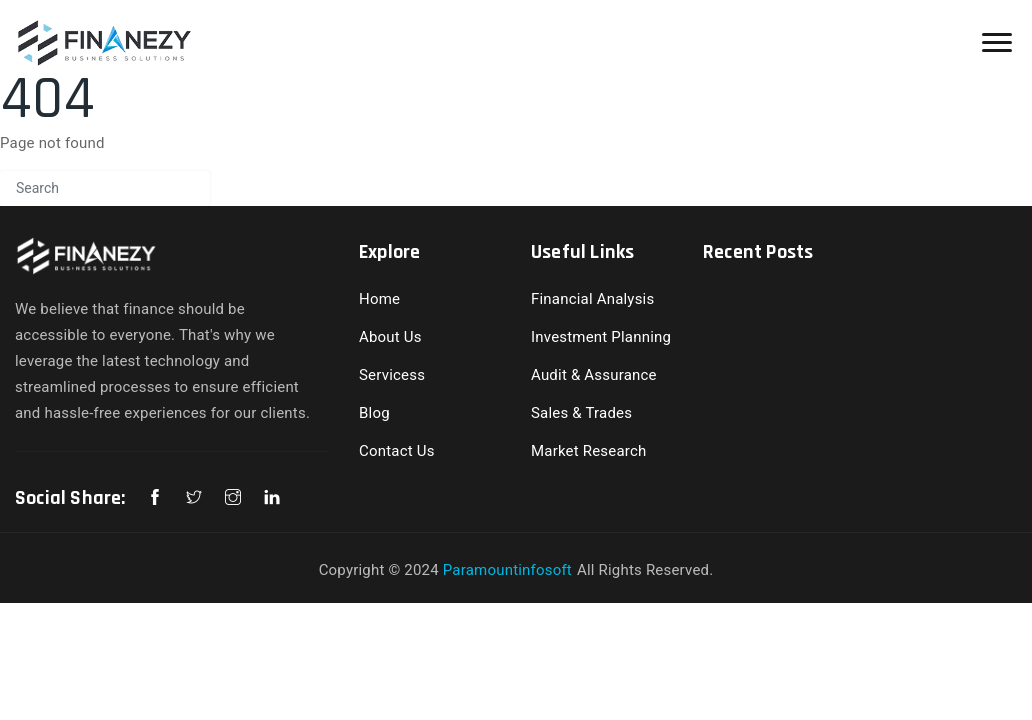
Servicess (392, 375)
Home (379, 299)
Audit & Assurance (594, 375)
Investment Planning (601, 337)
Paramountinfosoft (507, 570)
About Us (390, 337)
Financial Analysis (592, 299)
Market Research (589, 451)
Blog (374, 413)
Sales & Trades (581, 413)
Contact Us (397, 451)
